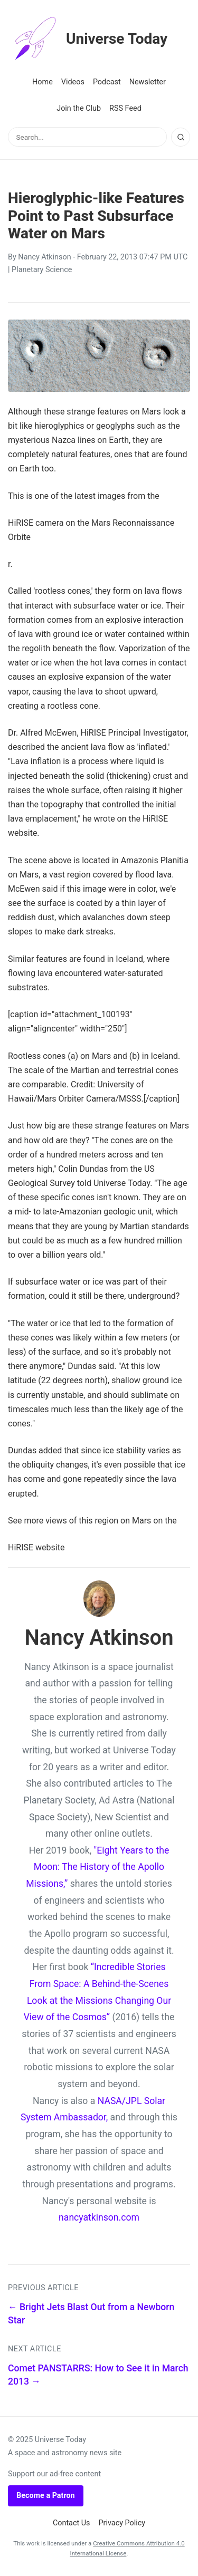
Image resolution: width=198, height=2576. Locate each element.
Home (42, 82)
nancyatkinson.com (99, 2217)
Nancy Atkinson (44, 257)
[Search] (180, 137)
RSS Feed (125, 108)
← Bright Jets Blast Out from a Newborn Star (91, 2314)
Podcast (107, 82)
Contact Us (71, 2523)
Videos (72, 82)
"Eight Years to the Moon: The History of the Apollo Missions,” (97, 1867)
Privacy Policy (122, 2523)
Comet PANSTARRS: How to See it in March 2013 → (98, 2375)
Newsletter (147, 82)
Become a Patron (45, 2495)
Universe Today (87, 39)
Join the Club (78, 108)
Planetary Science (42, 269)
